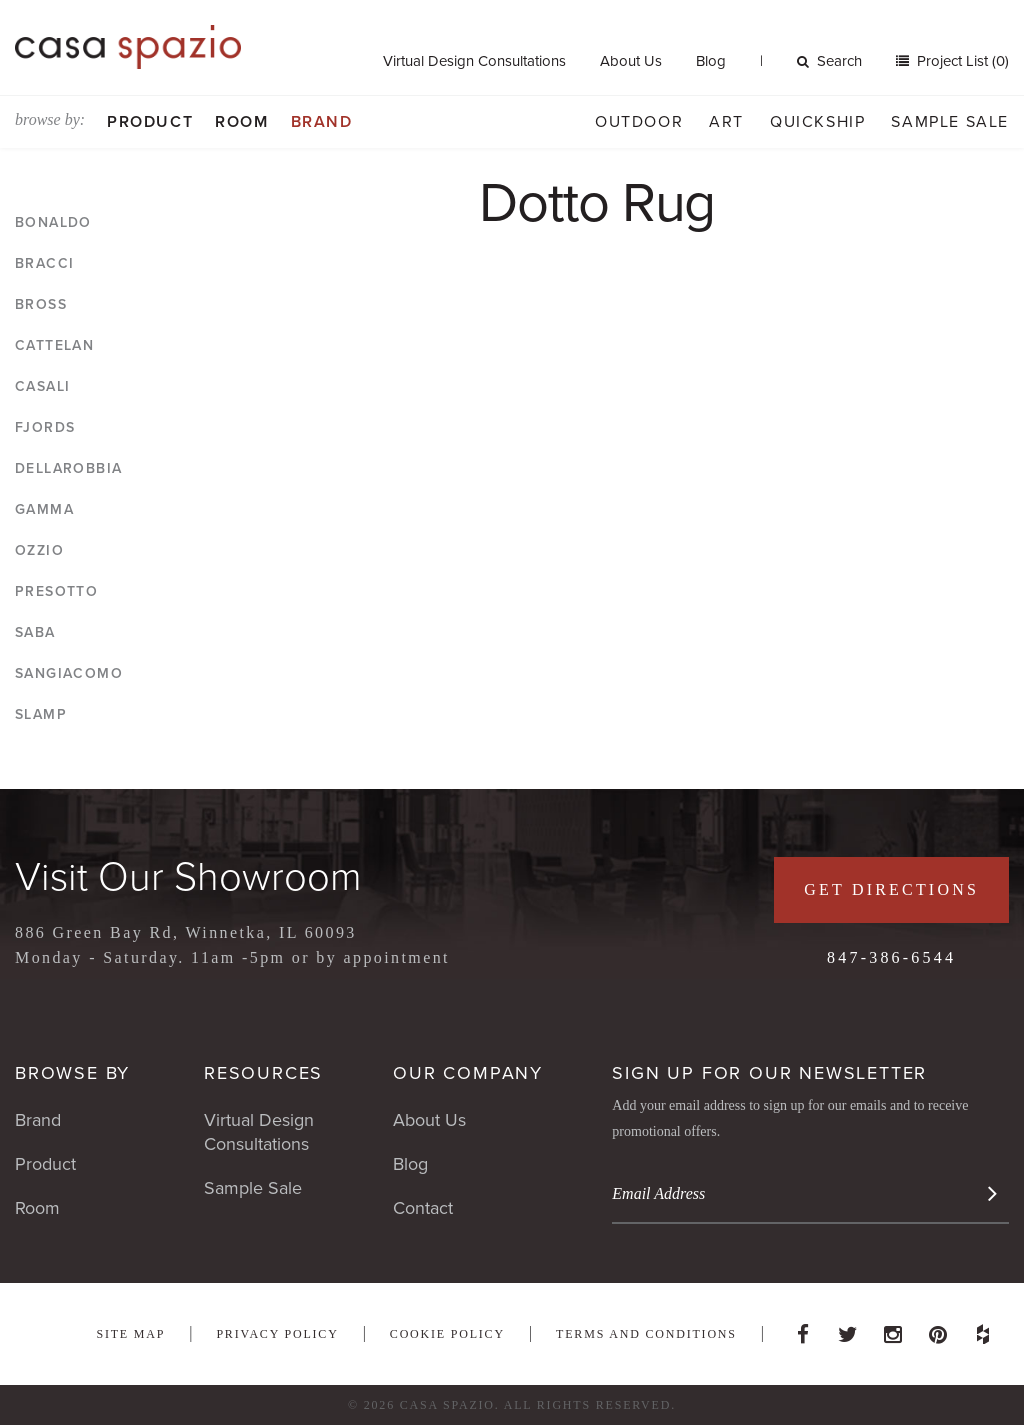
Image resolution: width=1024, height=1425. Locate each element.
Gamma (44, 509)
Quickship (817, 122)
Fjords (45, 427)
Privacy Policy (277, 1334)
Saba (35, 632)
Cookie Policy (447, 1334)
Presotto (56, 591)
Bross (41, 304)
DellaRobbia (68, 468)
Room (241, 122)
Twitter (848, 1329)
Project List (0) (961, 61)
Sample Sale (950, 122)
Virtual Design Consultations (474, 61)
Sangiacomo (69, 673)
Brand (322, 122)
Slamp (41, 714)
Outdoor (639, 122)
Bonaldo (53, 222)
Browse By (72, 1073)
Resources (263, 1073)
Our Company (468, 1073)
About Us (631, 61)
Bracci (44, 263)
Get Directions (891, 889)
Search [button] (829, 61)
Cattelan (54, 345)
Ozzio (39, 550)
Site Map (130, 1334)
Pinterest (938, 1329)
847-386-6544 (891, 957)
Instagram (893, 1329)
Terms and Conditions (646, 1334)
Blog (711, 61)
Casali (42, 386)
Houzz (983, 1329)
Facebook (803, 1329)
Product (150, 122)
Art (726, 122)
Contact (423, 1208)
